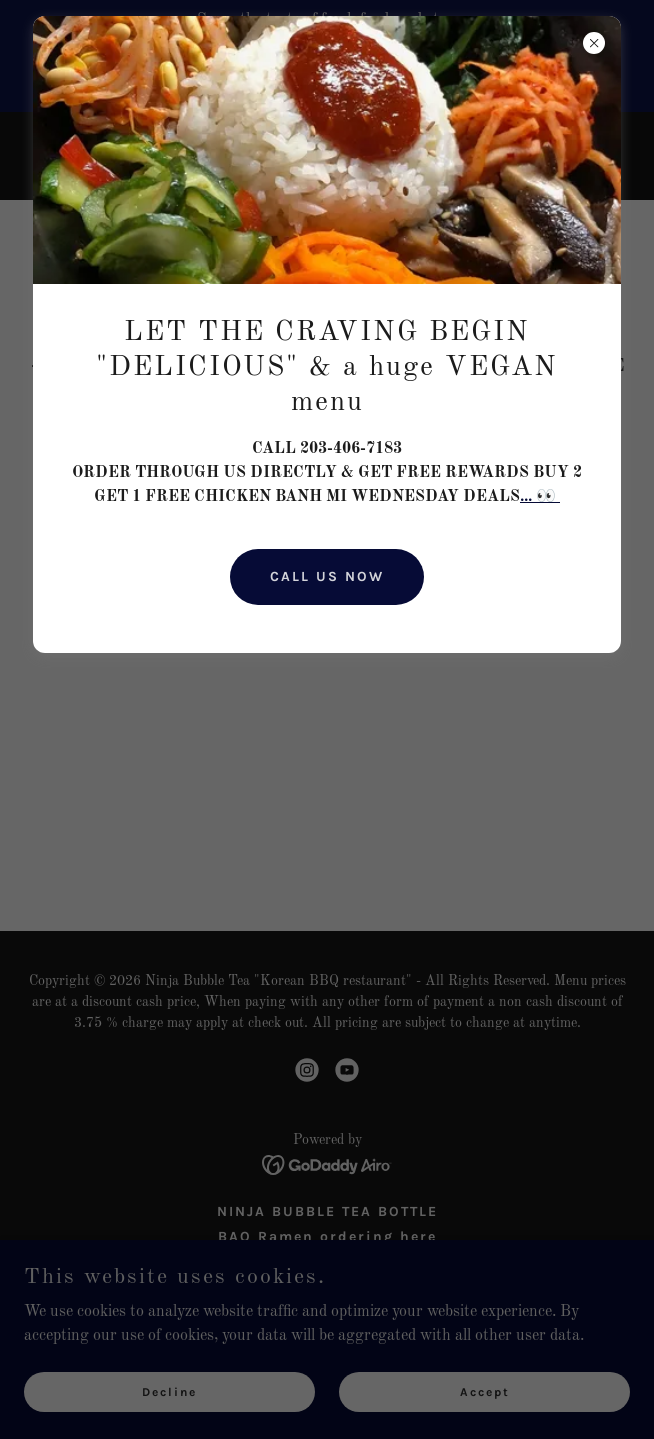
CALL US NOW (327, 576)
